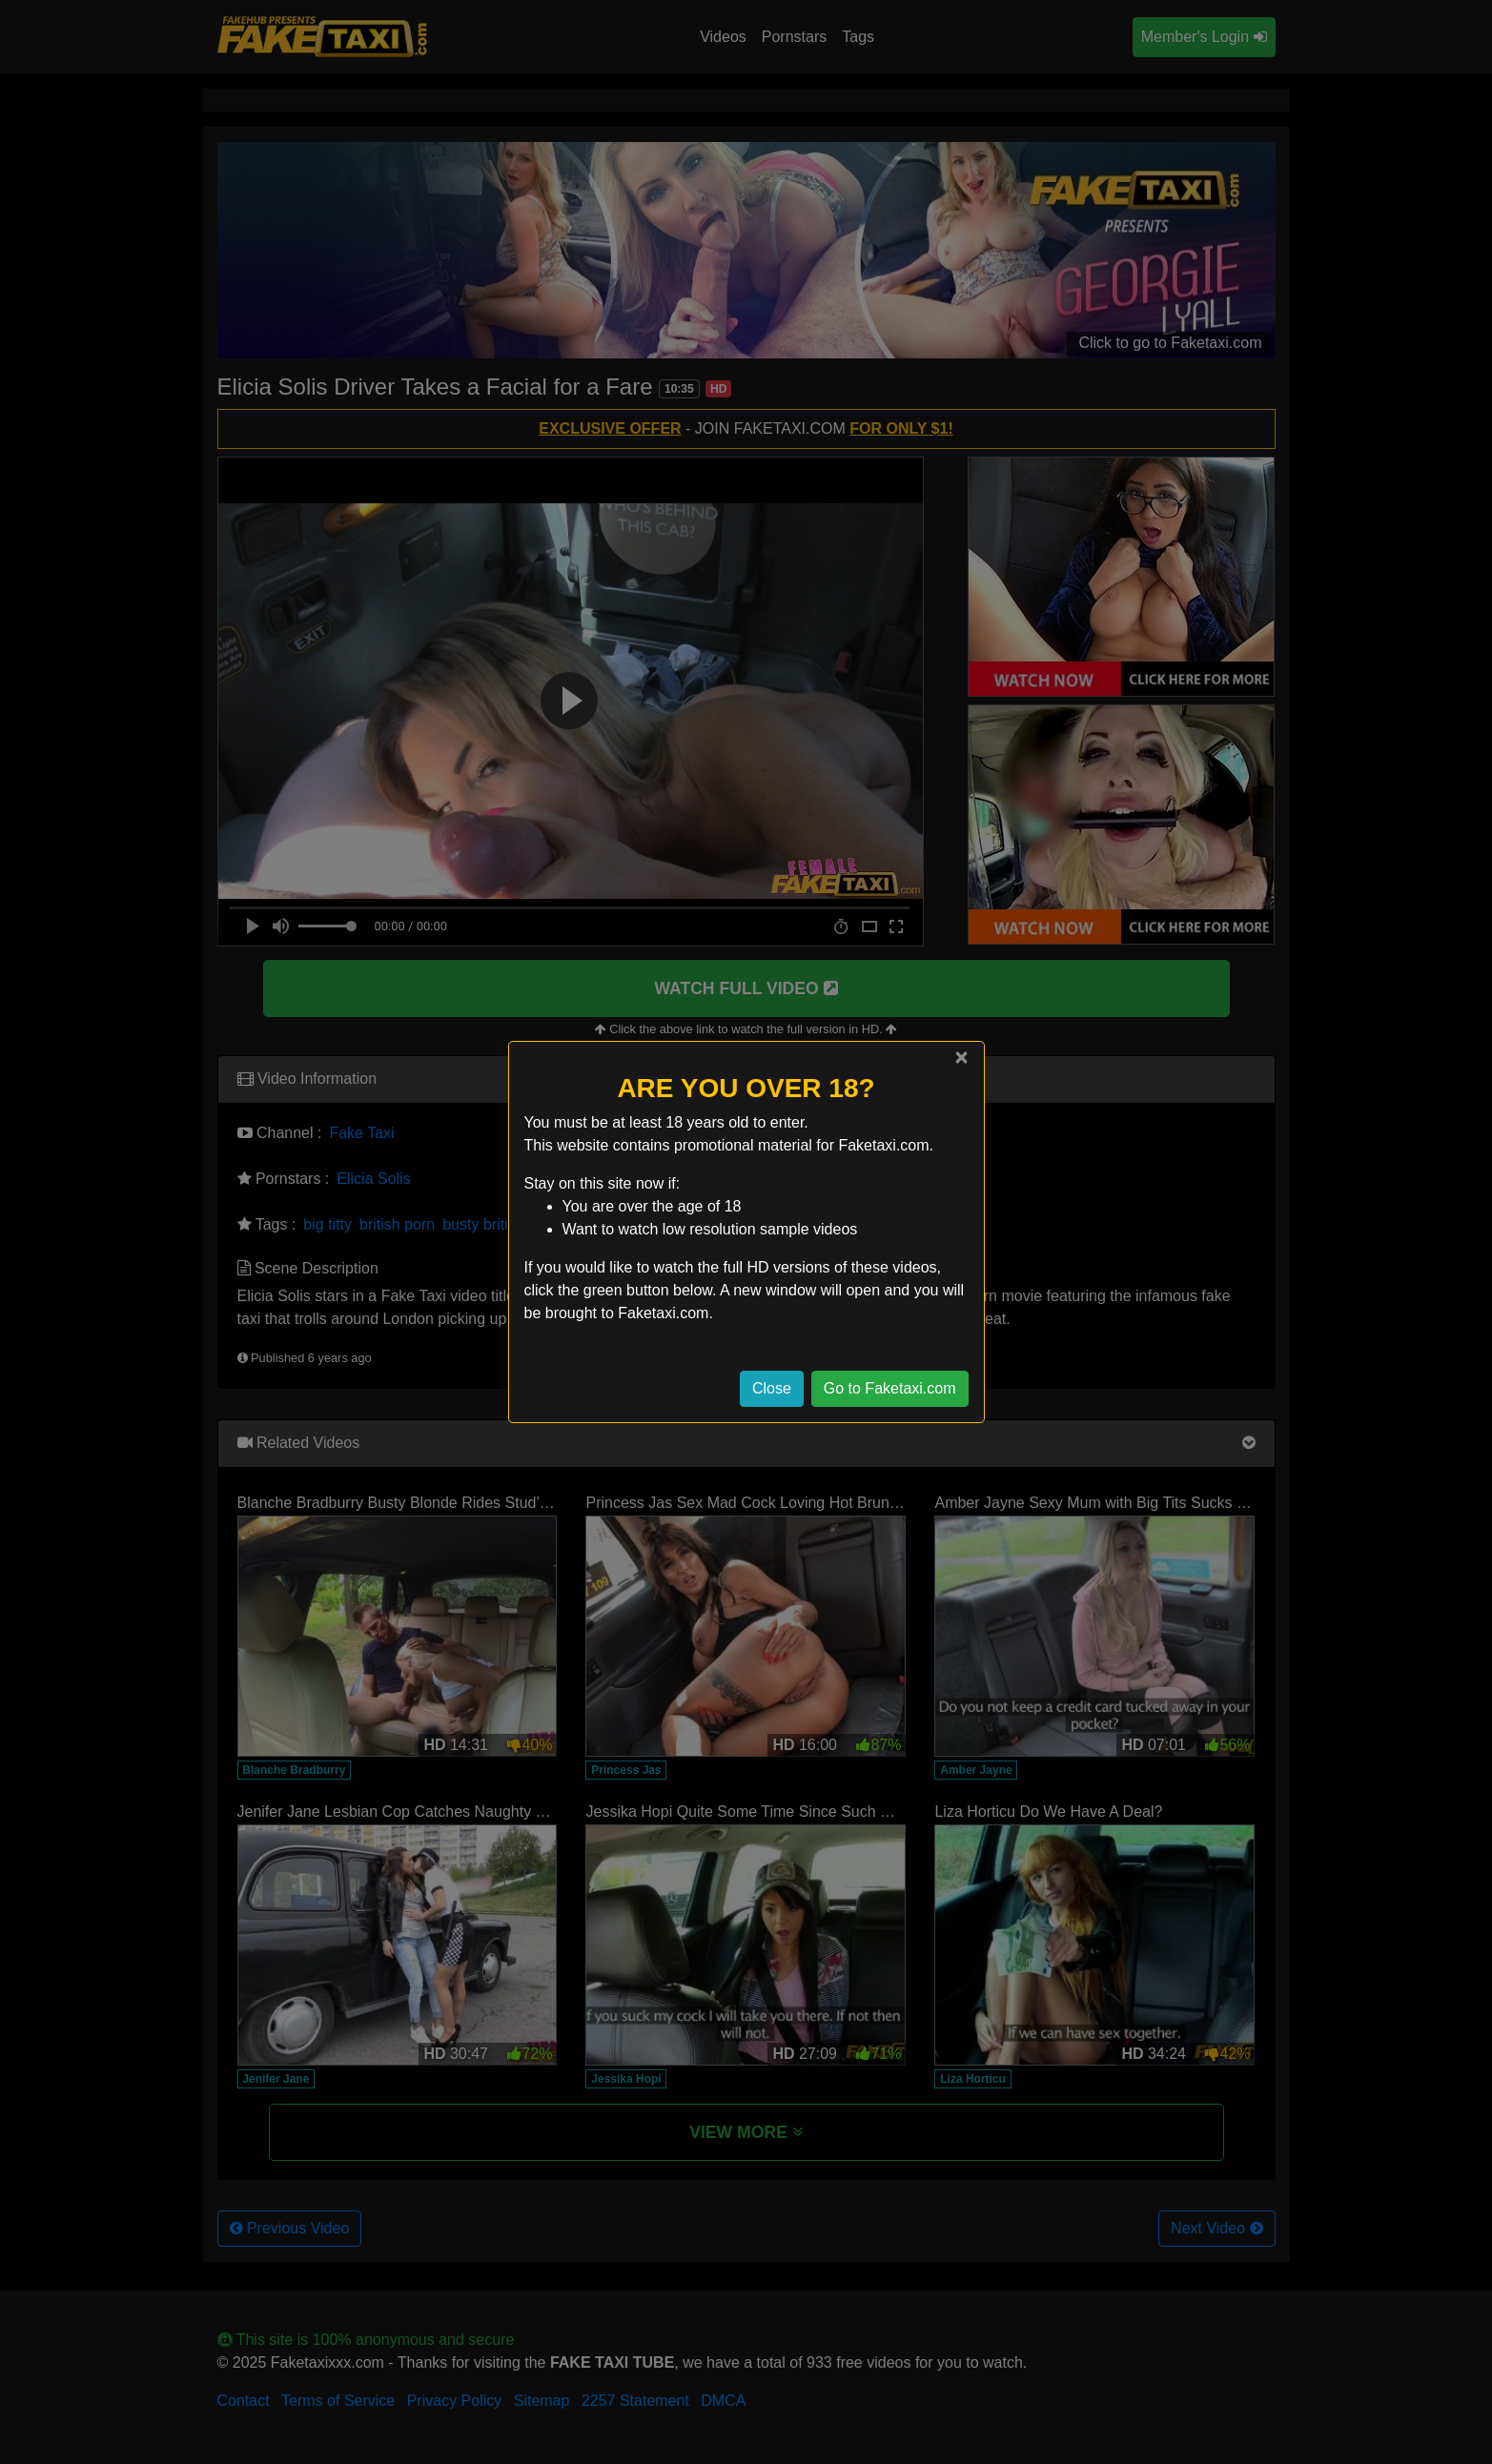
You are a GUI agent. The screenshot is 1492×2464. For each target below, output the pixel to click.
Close (771, 1388)
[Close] (961, 1057)
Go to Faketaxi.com (890, 1388)
